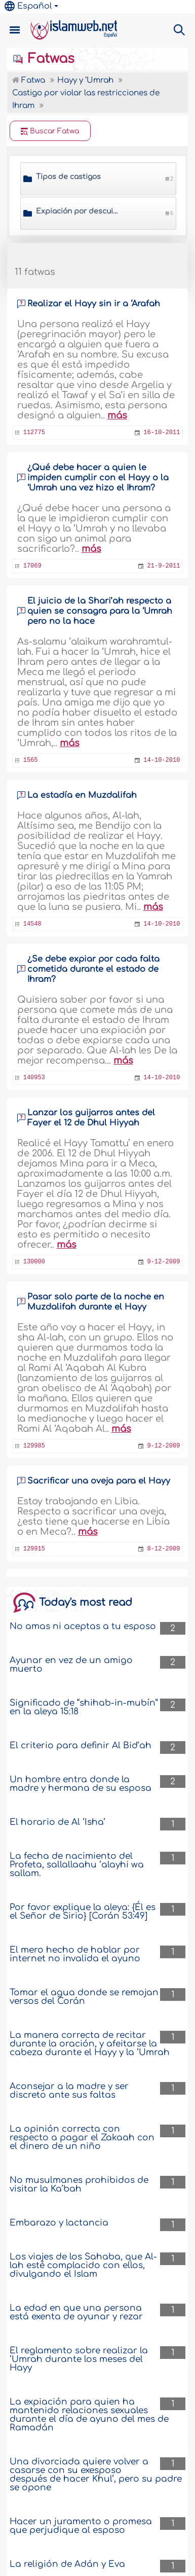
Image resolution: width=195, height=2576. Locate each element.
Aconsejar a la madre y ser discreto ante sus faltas (69, 2090)
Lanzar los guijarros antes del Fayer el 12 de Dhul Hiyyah (91, 1117)
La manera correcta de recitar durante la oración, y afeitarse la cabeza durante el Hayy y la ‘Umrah (90, 2043)
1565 (30, 760)
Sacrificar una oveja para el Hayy (98, 1481)
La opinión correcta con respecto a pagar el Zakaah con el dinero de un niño (82, 2137)
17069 (32, 566)
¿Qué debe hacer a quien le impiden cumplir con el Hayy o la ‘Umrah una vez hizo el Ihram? (98, 477)
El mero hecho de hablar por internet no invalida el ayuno (75, 1954)
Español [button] (28, 6)
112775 (34, 432)
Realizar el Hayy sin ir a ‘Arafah (93, 303)
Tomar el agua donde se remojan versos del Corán (84, 1997)
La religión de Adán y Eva (67, 2564)
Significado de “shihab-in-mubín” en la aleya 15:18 (84, 1707)
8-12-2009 (163, 1548)
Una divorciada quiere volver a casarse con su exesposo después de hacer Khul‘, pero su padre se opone (96, 2474)
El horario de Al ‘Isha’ (57, 1822)
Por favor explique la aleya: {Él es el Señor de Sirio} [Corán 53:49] (82, 1911)
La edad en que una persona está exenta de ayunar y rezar (76, 2312)
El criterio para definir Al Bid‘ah (80, 1745)
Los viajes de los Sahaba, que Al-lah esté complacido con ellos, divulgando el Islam (83, 2265)
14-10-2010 (161, 760)
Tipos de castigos (68, 177)
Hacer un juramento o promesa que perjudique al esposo (81, 2526)
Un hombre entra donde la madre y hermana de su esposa (80, 1784)
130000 (34, 1261)
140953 (34, 1077)
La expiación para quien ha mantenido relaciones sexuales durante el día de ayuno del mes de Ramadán (89, 2414)
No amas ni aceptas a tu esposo (83, 1626)
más (117, 415)
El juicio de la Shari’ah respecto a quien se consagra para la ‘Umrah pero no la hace (99, 611)
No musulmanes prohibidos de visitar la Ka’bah (79, 2184)
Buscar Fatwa (50, 131)
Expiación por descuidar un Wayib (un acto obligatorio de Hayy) (78, 211)
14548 (32, 924)
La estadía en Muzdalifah (82, 795)
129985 (34, 1446)
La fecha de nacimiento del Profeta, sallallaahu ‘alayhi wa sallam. (77, 1864)
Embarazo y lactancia (59, 2223)
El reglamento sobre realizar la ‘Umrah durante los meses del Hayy (79, 2359)
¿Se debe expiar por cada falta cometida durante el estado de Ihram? (93, 969)
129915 (34, 1548)
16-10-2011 (161, 432)
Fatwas (43, 59)
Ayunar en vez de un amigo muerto (71, 1664)
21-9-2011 (163, 566)
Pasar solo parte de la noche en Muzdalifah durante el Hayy (95, 1302)
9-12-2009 (163, 1261)
